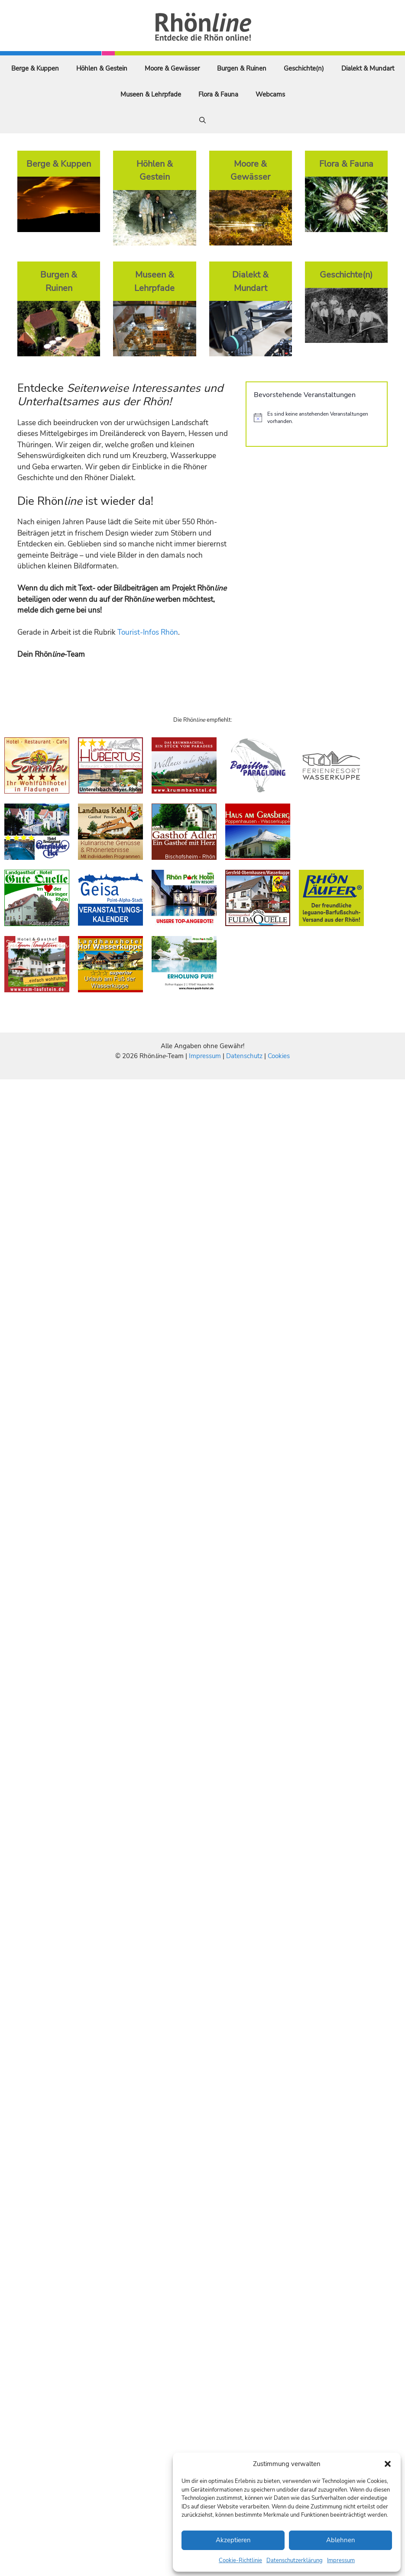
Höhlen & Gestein (101, 68)
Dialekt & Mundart (367, 68)
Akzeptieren (233, 2540)
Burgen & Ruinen (241, 68)
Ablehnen (340, 2540)
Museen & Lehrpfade (150, 94)
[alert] (316, 417)
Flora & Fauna (218, 94)
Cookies (279, 1056)
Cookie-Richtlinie (240, 2560)
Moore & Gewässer (172, 68)
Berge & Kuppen (35, 68)
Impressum (341, 2560)
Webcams (270, 94)
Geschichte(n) (304, 68)
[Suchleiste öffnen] (202, 120)
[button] (387, 2464)
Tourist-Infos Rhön (147, 632)
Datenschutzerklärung (294, 2560)
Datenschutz (244, 1056)
